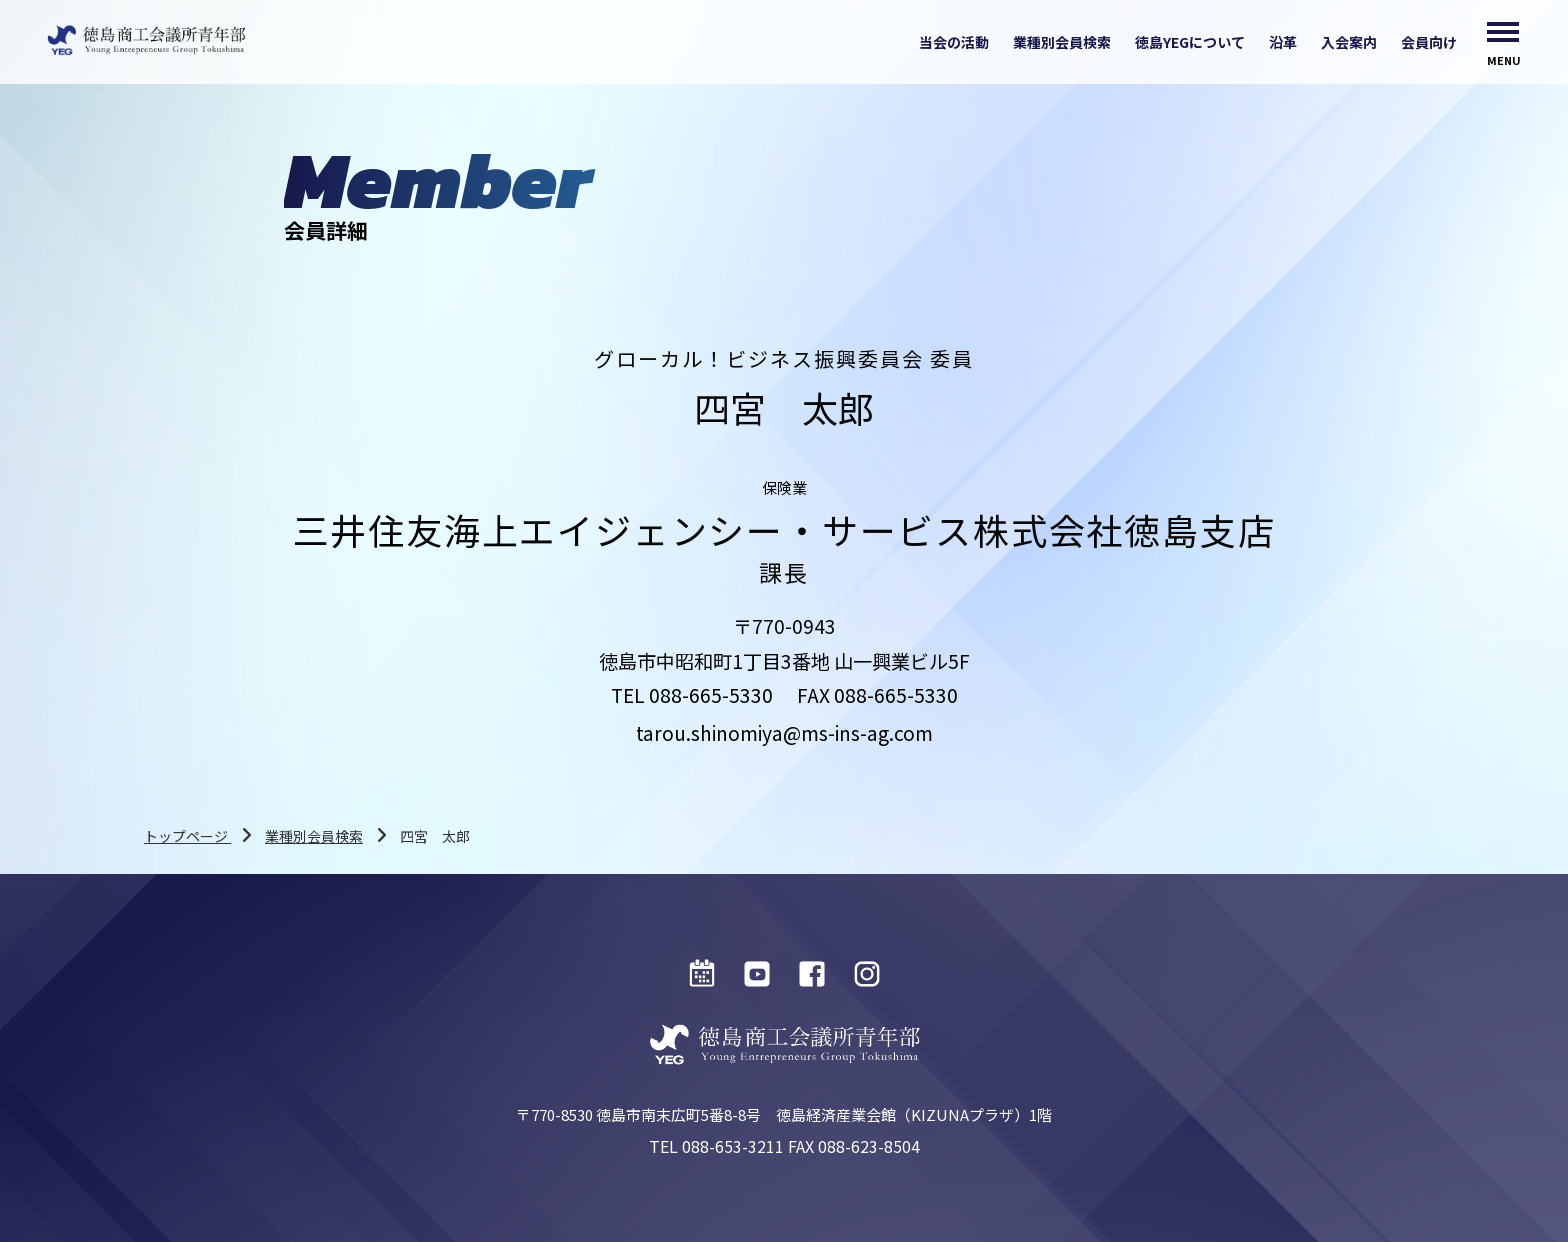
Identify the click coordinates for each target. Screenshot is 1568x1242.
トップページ (187, 836)
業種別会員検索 (1062, 42)
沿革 (1283, 42)
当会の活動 (954, 42)
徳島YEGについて (1190, 42)
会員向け (1429, 42)
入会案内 (1349, 42)
